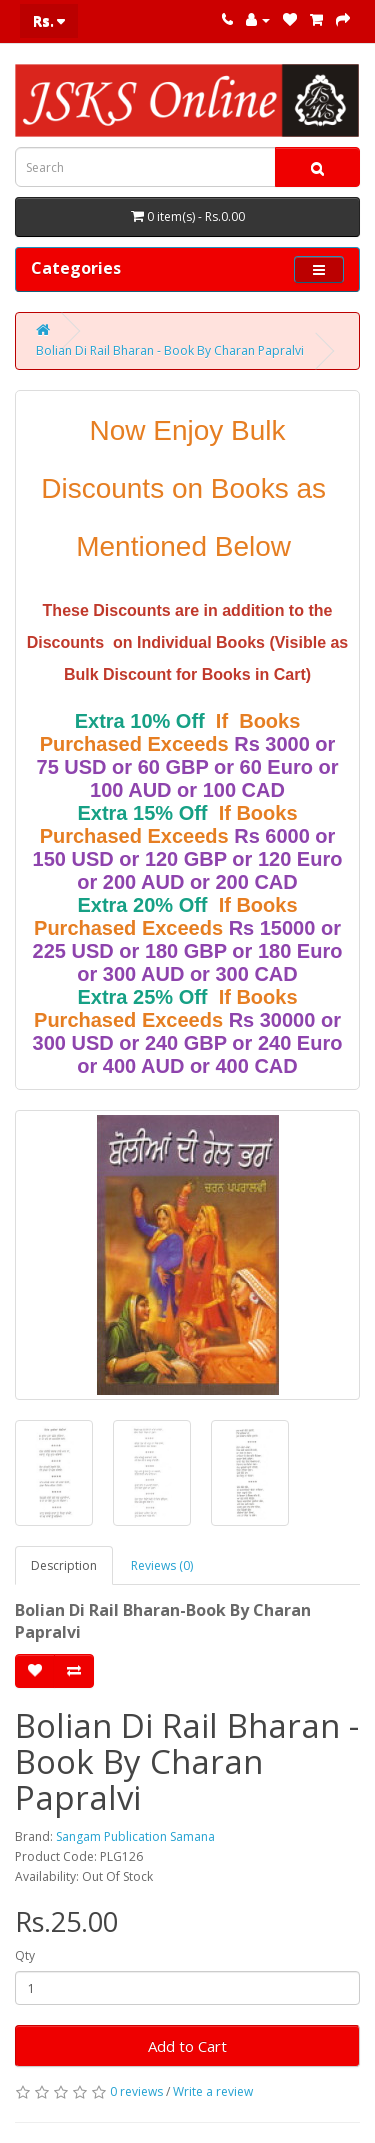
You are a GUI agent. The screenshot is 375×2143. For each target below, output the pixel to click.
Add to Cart (187, 2046)
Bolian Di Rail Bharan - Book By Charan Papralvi (170, 350)
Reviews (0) (162, 1565)
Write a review (213, 2091)
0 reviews (136, 2091)
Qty (25, 1955)
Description (64, 1565)
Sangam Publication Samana (135, 1836)
